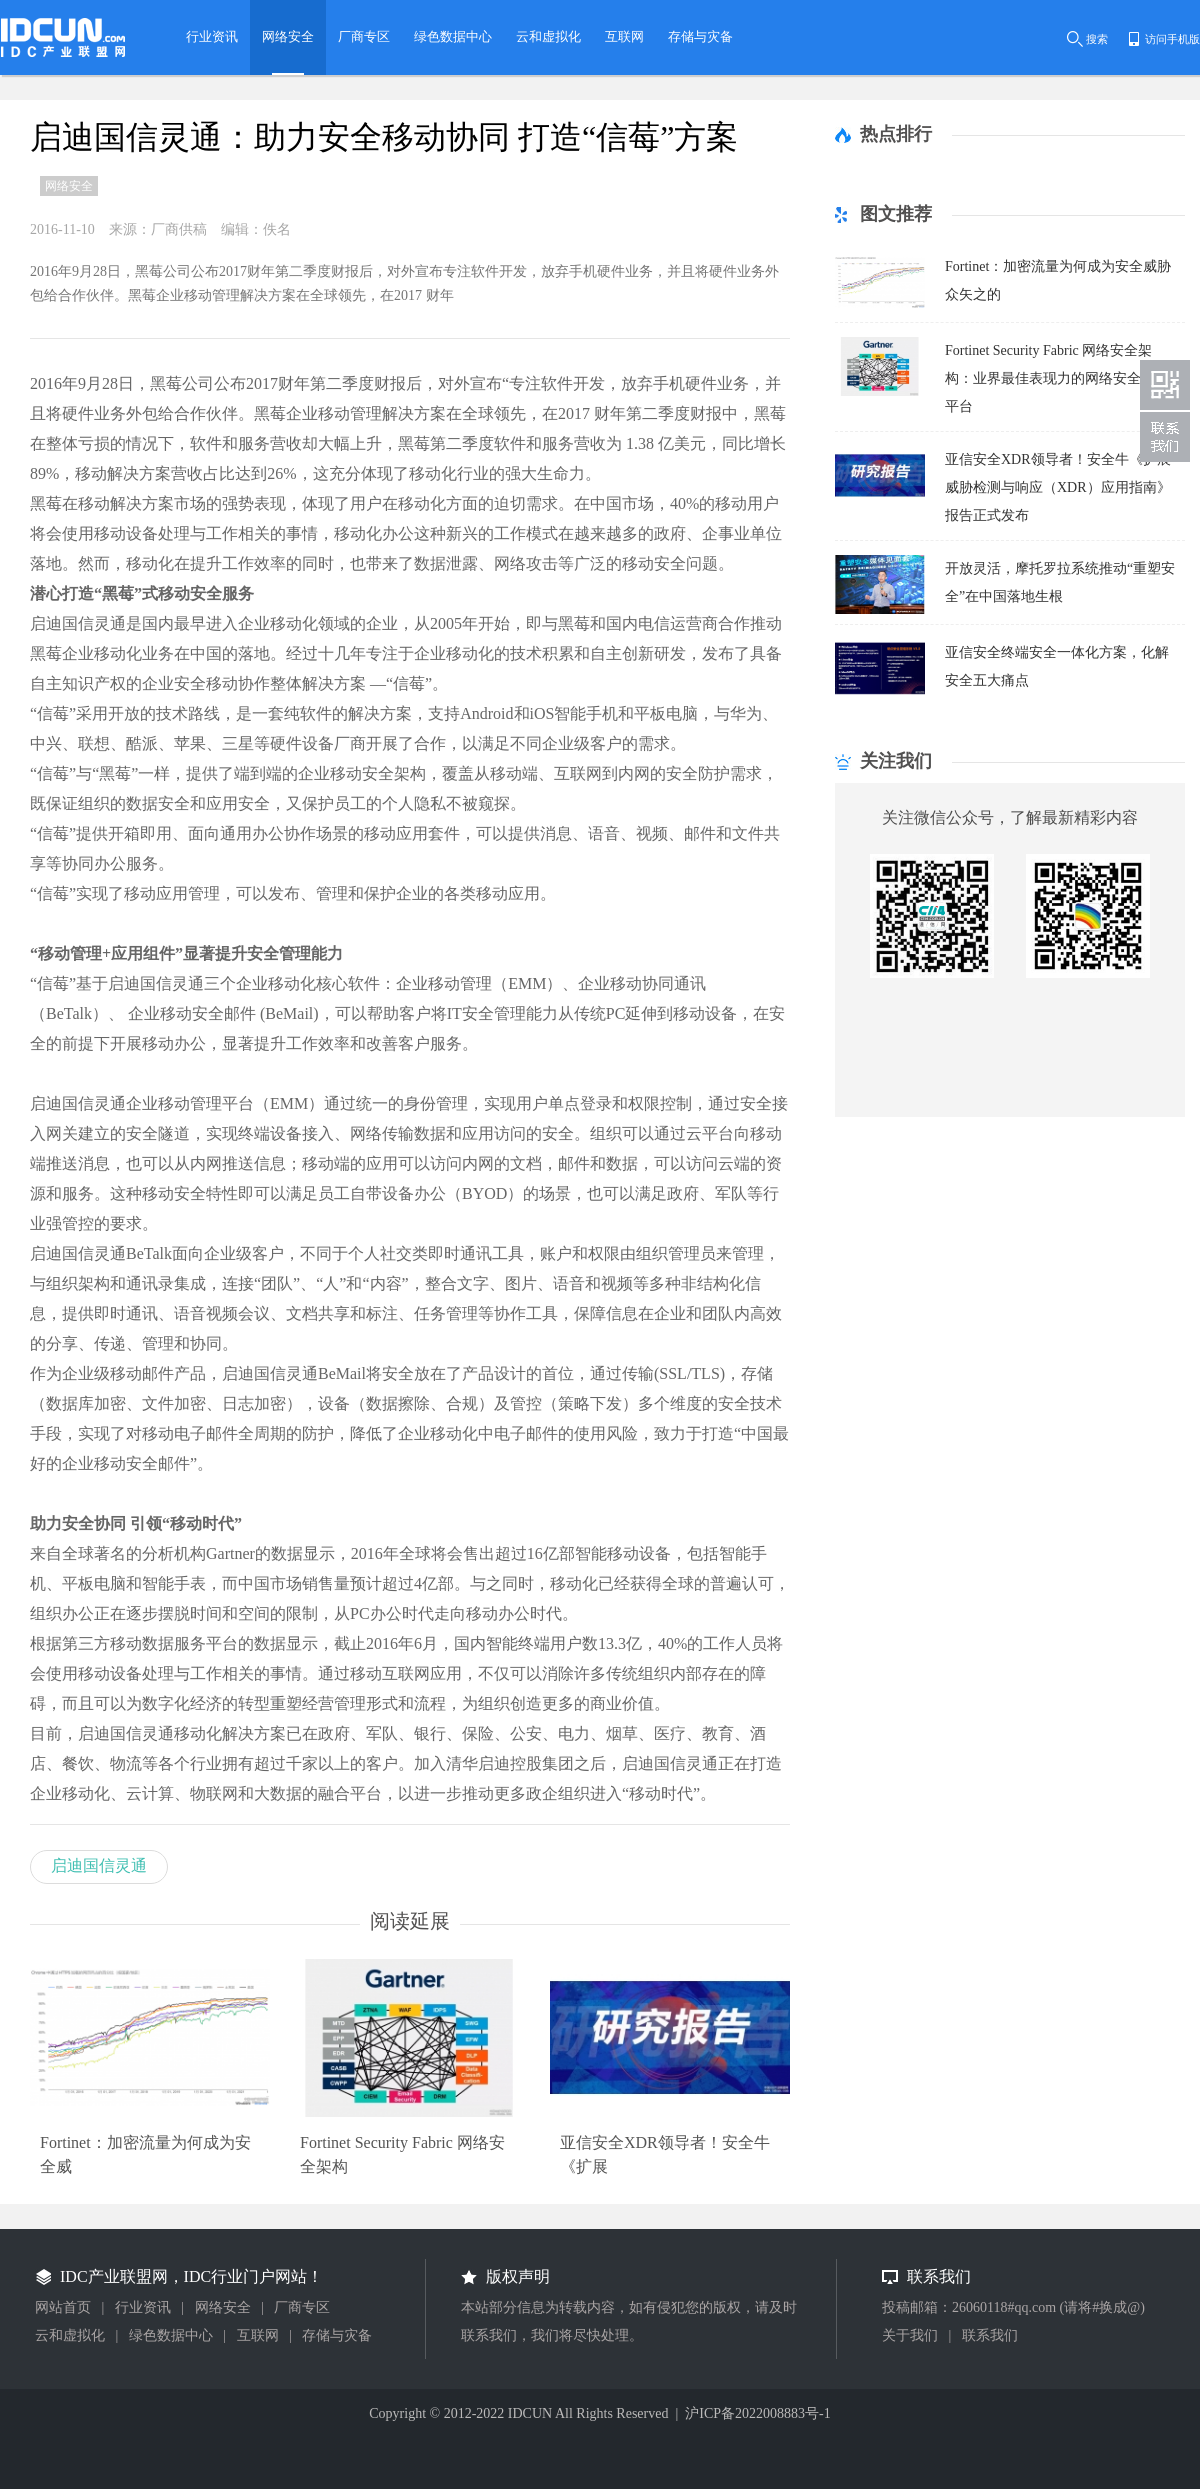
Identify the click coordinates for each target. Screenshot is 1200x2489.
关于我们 (910, 2335)
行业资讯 (143, 2307)
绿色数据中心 (171, 2335)
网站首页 (63, 2307)
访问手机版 (1172, 39)
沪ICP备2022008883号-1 (757, 2413)
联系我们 (990, 2335)
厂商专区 (302, 2307)
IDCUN (530, 2413)
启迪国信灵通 (99, 1865)
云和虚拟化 (70, 2335)
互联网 (258, 2335)
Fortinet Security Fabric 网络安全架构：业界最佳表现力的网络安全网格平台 (1057, 378)
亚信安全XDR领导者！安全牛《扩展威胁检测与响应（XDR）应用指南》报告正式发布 (1058, 487)
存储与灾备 (337, 2335)
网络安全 (223, 2307)
